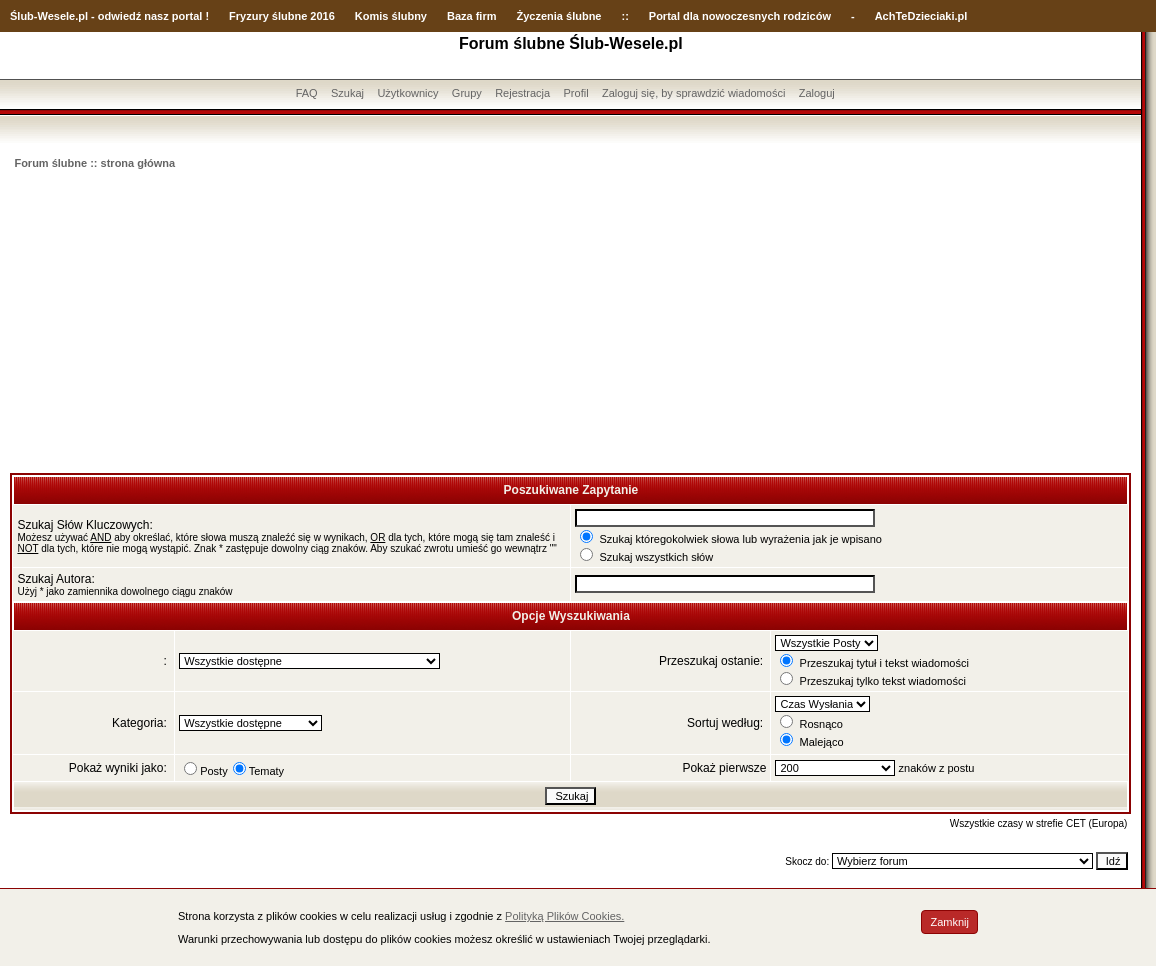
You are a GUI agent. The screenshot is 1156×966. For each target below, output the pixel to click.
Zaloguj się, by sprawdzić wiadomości (693, 93)
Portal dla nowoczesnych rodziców (740, 16)
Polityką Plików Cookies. (564, 916)
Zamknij (949, 922)
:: (624, 16)
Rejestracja (522, 93)
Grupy (467, 93)
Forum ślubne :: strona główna (94, 163)
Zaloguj (817, 93)
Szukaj (347, 93)
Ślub (22, 16)
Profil (576, 93)
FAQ (307, 93)
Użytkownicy (407, 93)
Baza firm (472, 16)
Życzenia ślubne (559, 16)
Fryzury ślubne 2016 (282, 16)
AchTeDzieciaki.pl (921, 16)
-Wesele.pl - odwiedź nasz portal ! (121, 16)
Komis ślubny (391, 16)
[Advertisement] (570, 323)
